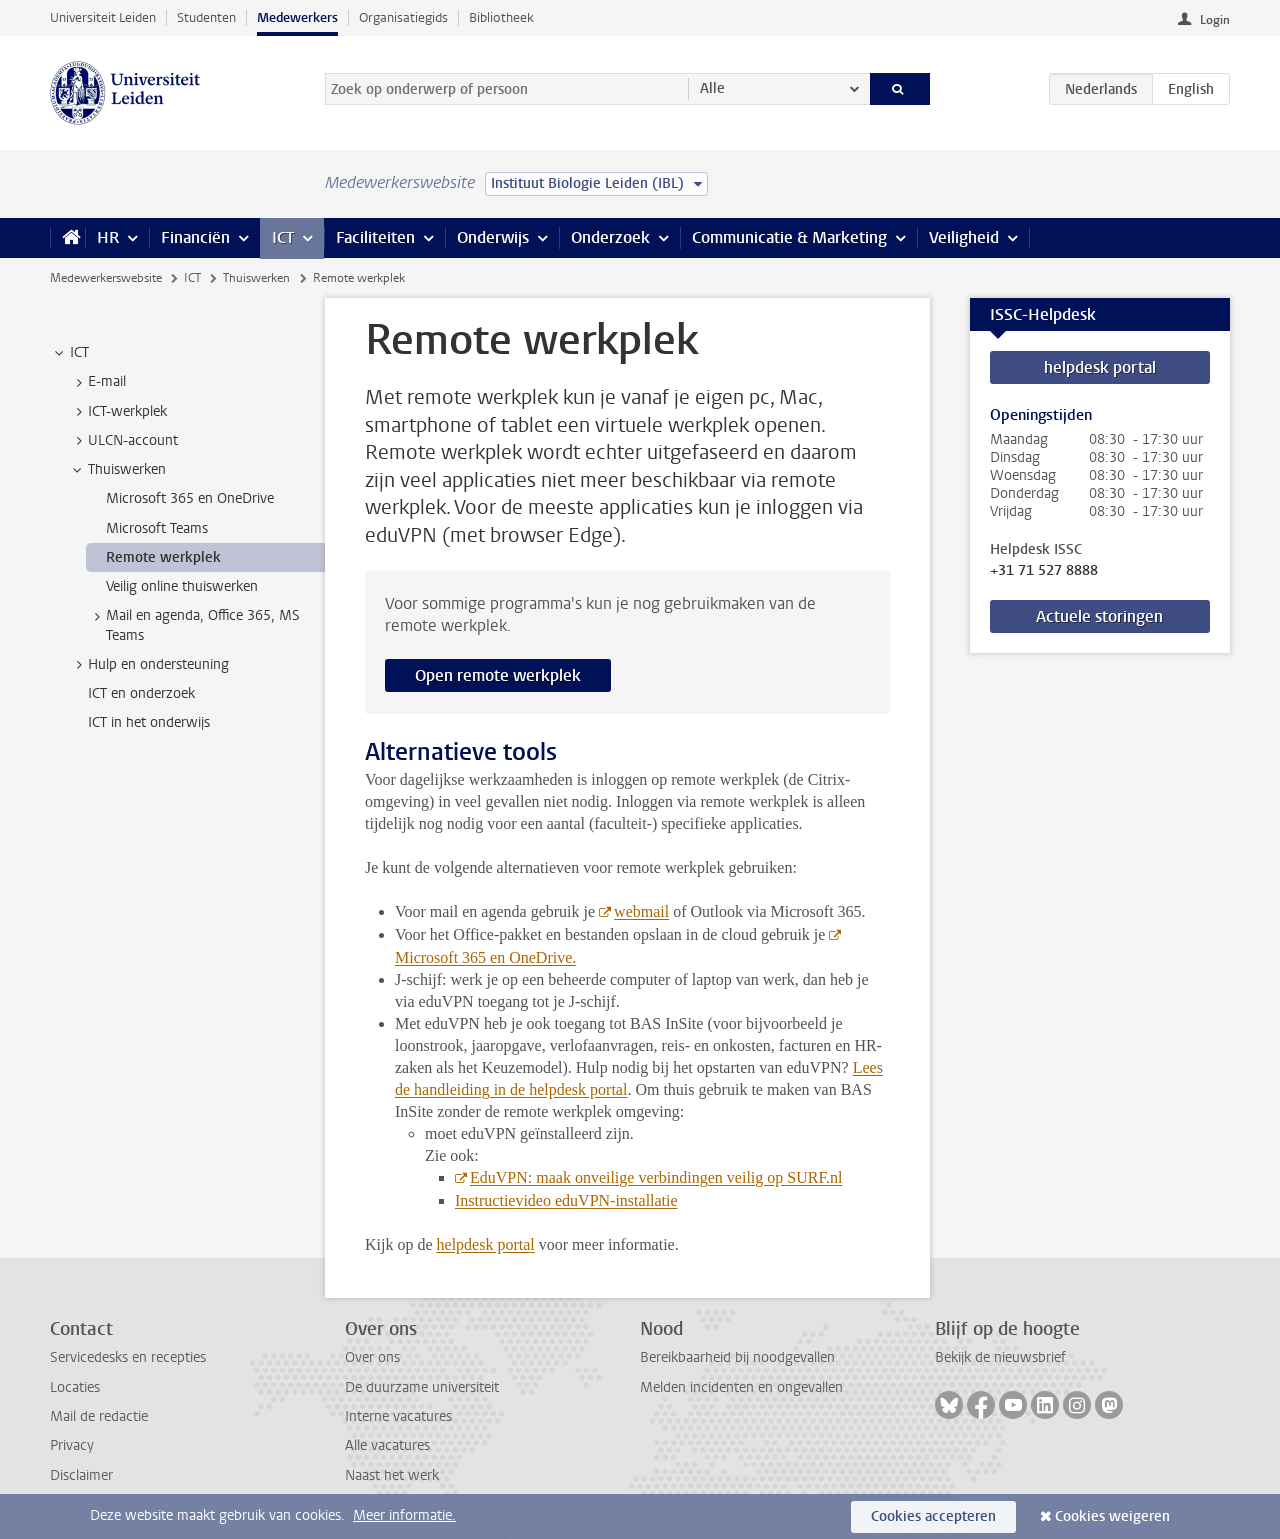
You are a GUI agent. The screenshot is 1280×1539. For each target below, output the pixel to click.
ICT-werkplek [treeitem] (118, 412)
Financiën (195, 237)
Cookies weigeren (1112, 1516)
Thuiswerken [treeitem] (117, 470)
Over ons (372, 1357)
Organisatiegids (403, 17)
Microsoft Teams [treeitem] (157, 528)
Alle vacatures (387, 1445)
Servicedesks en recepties (128, 1357)
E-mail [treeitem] (97, 382)
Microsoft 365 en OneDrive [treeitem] (190, 498)
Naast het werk (392, 1475)
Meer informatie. (404, 1515)
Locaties (75, 1387)
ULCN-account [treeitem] (123, 441)
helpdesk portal (1100, 367)
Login (1215, 20)
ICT (283, 237)
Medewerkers (297, 17)
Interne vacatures (398, 1416)
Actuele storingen (1099, 616)
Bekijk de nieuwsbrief (1000, 1357)
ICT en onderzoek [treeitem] (141, 693)
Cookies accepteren (933, 1516)
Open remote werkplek (498, 675)
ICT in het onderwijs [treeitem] (149, 722)
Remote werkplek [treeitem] (163, 557)
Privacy (72, 1445)
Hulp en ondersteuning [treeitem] (149, 665)
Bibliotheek (501, 17)
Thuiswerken (256, 278)
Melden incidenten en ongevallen (741, 1387)
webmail (641, 911)
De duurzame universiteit (422, 1387)
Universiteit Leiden (103, 17)
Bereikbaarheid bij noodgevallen (737, 1357)
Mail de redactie (99, 1416)
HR (108, 237)
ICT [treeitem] (70, 353)
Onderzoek (610, 237)
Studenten (206, 17)
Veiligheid (964, 237)
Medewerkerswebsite (106, 278)
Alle (712, 88)
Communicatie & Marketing (789, 237)
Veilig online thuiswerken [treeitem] (182, 586)
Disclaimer (81, 1475)
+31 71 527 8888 (1044, 571)
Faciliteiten (375, 237)
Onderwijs (493, 237)
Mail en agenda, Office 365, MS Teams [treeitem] (193, 625)
